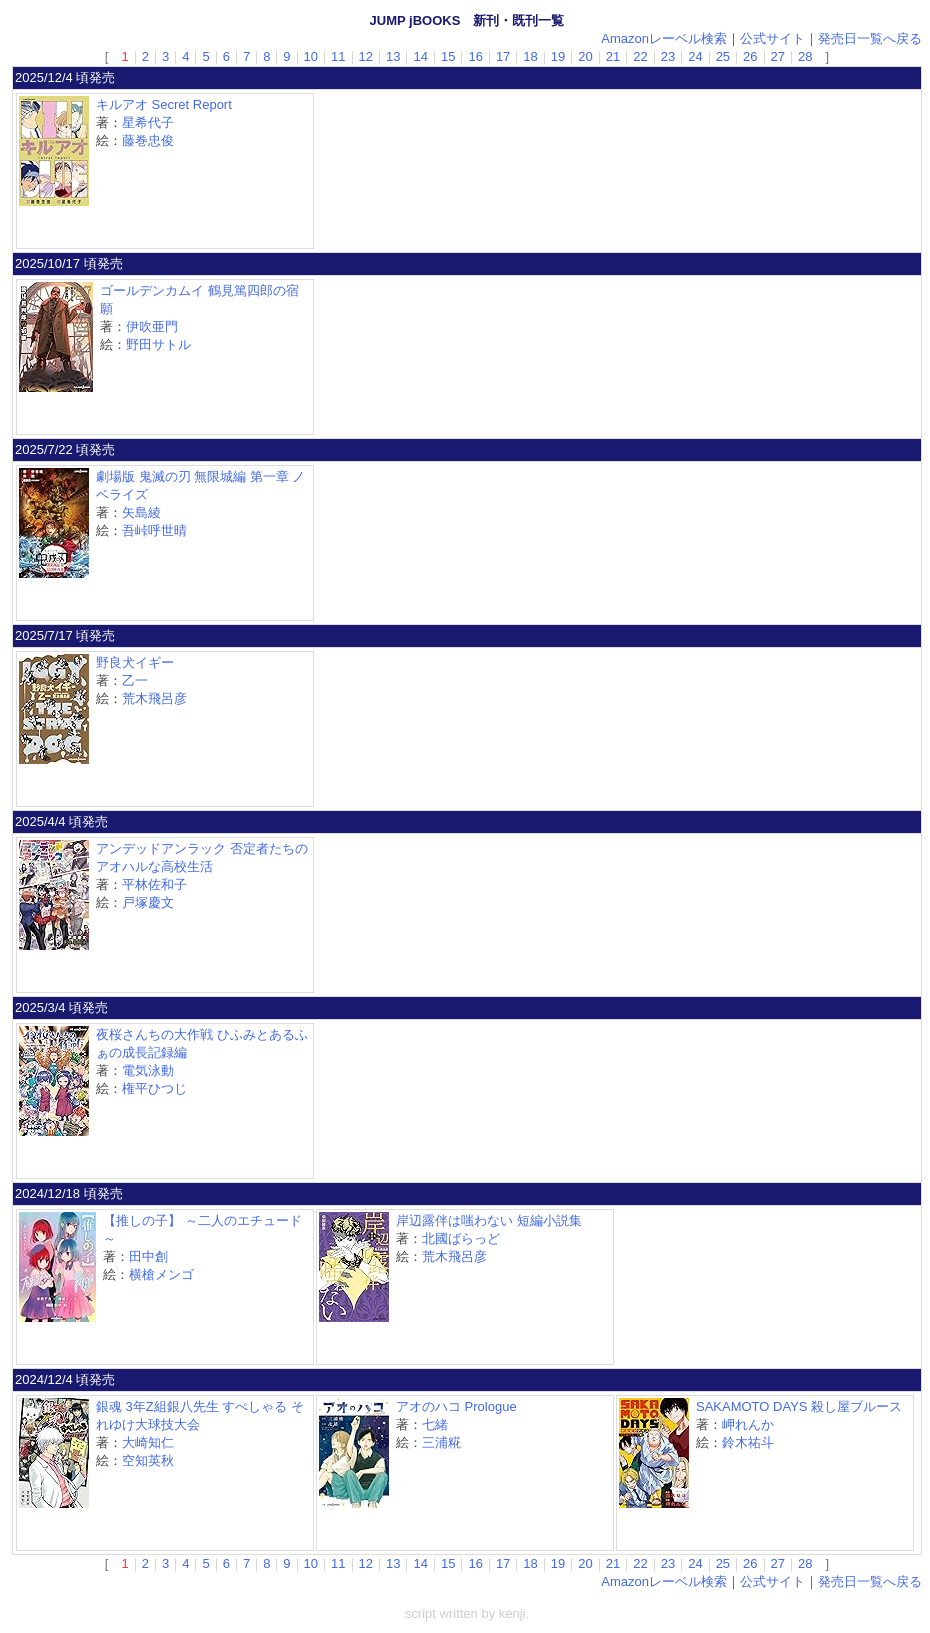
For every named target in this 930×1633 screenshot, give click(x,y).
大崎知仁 (148, 1442)
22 (640, 56)
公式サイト (772, 38)
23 (668, 56)
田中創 (148, 1256)
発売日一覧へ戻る (870, 38)
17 (503, 56)
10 (311, 56)
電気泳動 (148, 1070)
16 (475, 56)
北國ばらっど (461, 1238)
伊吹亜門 (152, 326)
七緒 (435, 1424)
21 (613, 56)
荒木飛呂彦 (154, 698)
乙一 (135, 680)
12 (366, 56)
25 (723, 56)
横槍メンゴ (161, 1274)
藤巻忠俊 (148, 140)
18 (530, 56)
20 (585, 56)
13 (393, 56)
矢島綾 (141, 512)
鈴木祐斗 (748, 1442)
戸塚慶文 (148, 902)
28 (805, 56)
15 (448, 56)
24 (695, 56)
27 (778, 56)
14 (420, 56)
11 (338, 56)
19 (558, 56)
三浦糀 (441, 1442)
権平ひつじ (154, 1088)
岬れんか (748, 1424)
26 (750, 56)
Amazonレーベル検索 (664, 38)
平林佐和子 (154, 884)
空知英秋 (148, 1460)
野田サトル (158, 344)
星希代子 (148, 122)
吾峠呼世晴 (154, 530)
